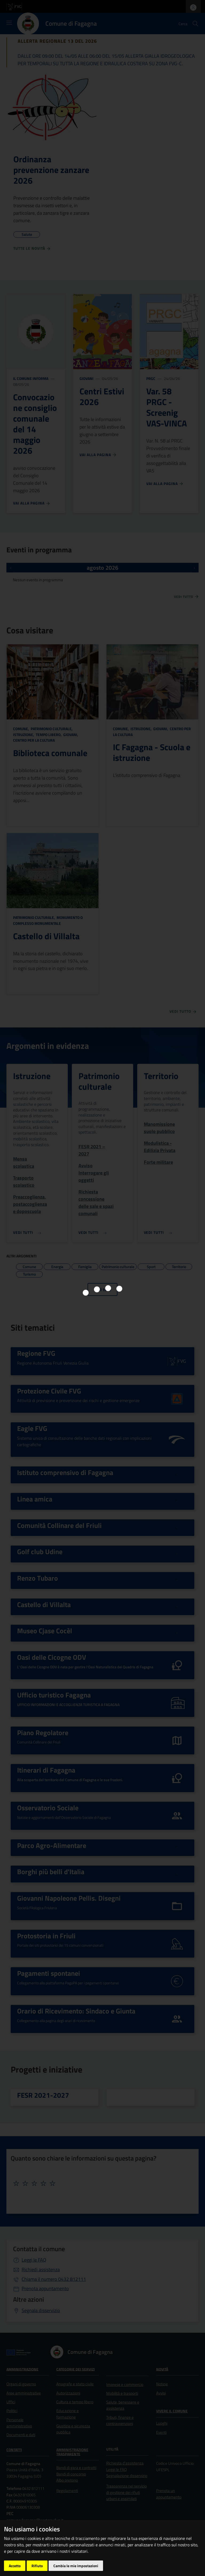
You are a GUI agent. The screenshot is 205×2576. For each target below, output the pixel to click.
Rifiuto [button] (37, 2566)
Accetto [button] (15, 2566)
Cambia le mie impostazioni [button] (75, 2566)
